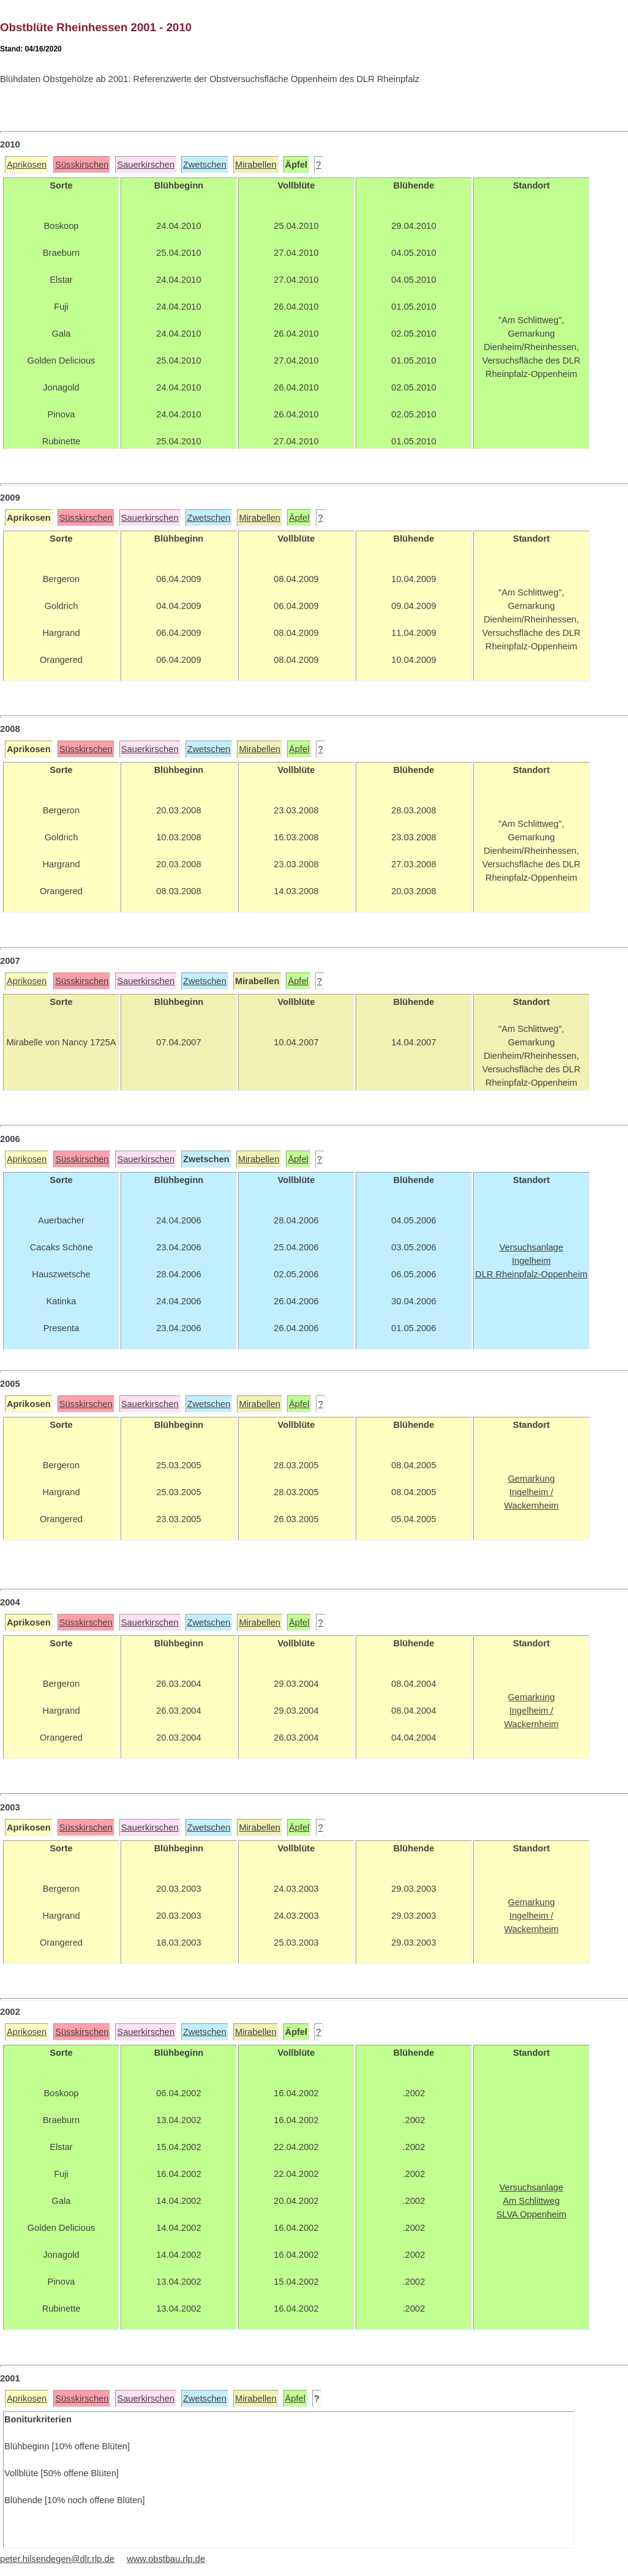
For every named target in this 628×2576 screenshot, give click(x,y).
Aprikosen (27, 165)
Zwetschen (204, 165)
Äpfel (299, 518)
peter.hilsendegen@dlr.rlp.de (57, 2559)
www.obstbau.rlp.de (166, 2559)
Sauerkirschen (145, 165)
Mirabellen (256, 165)
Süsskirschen (81, 165)
